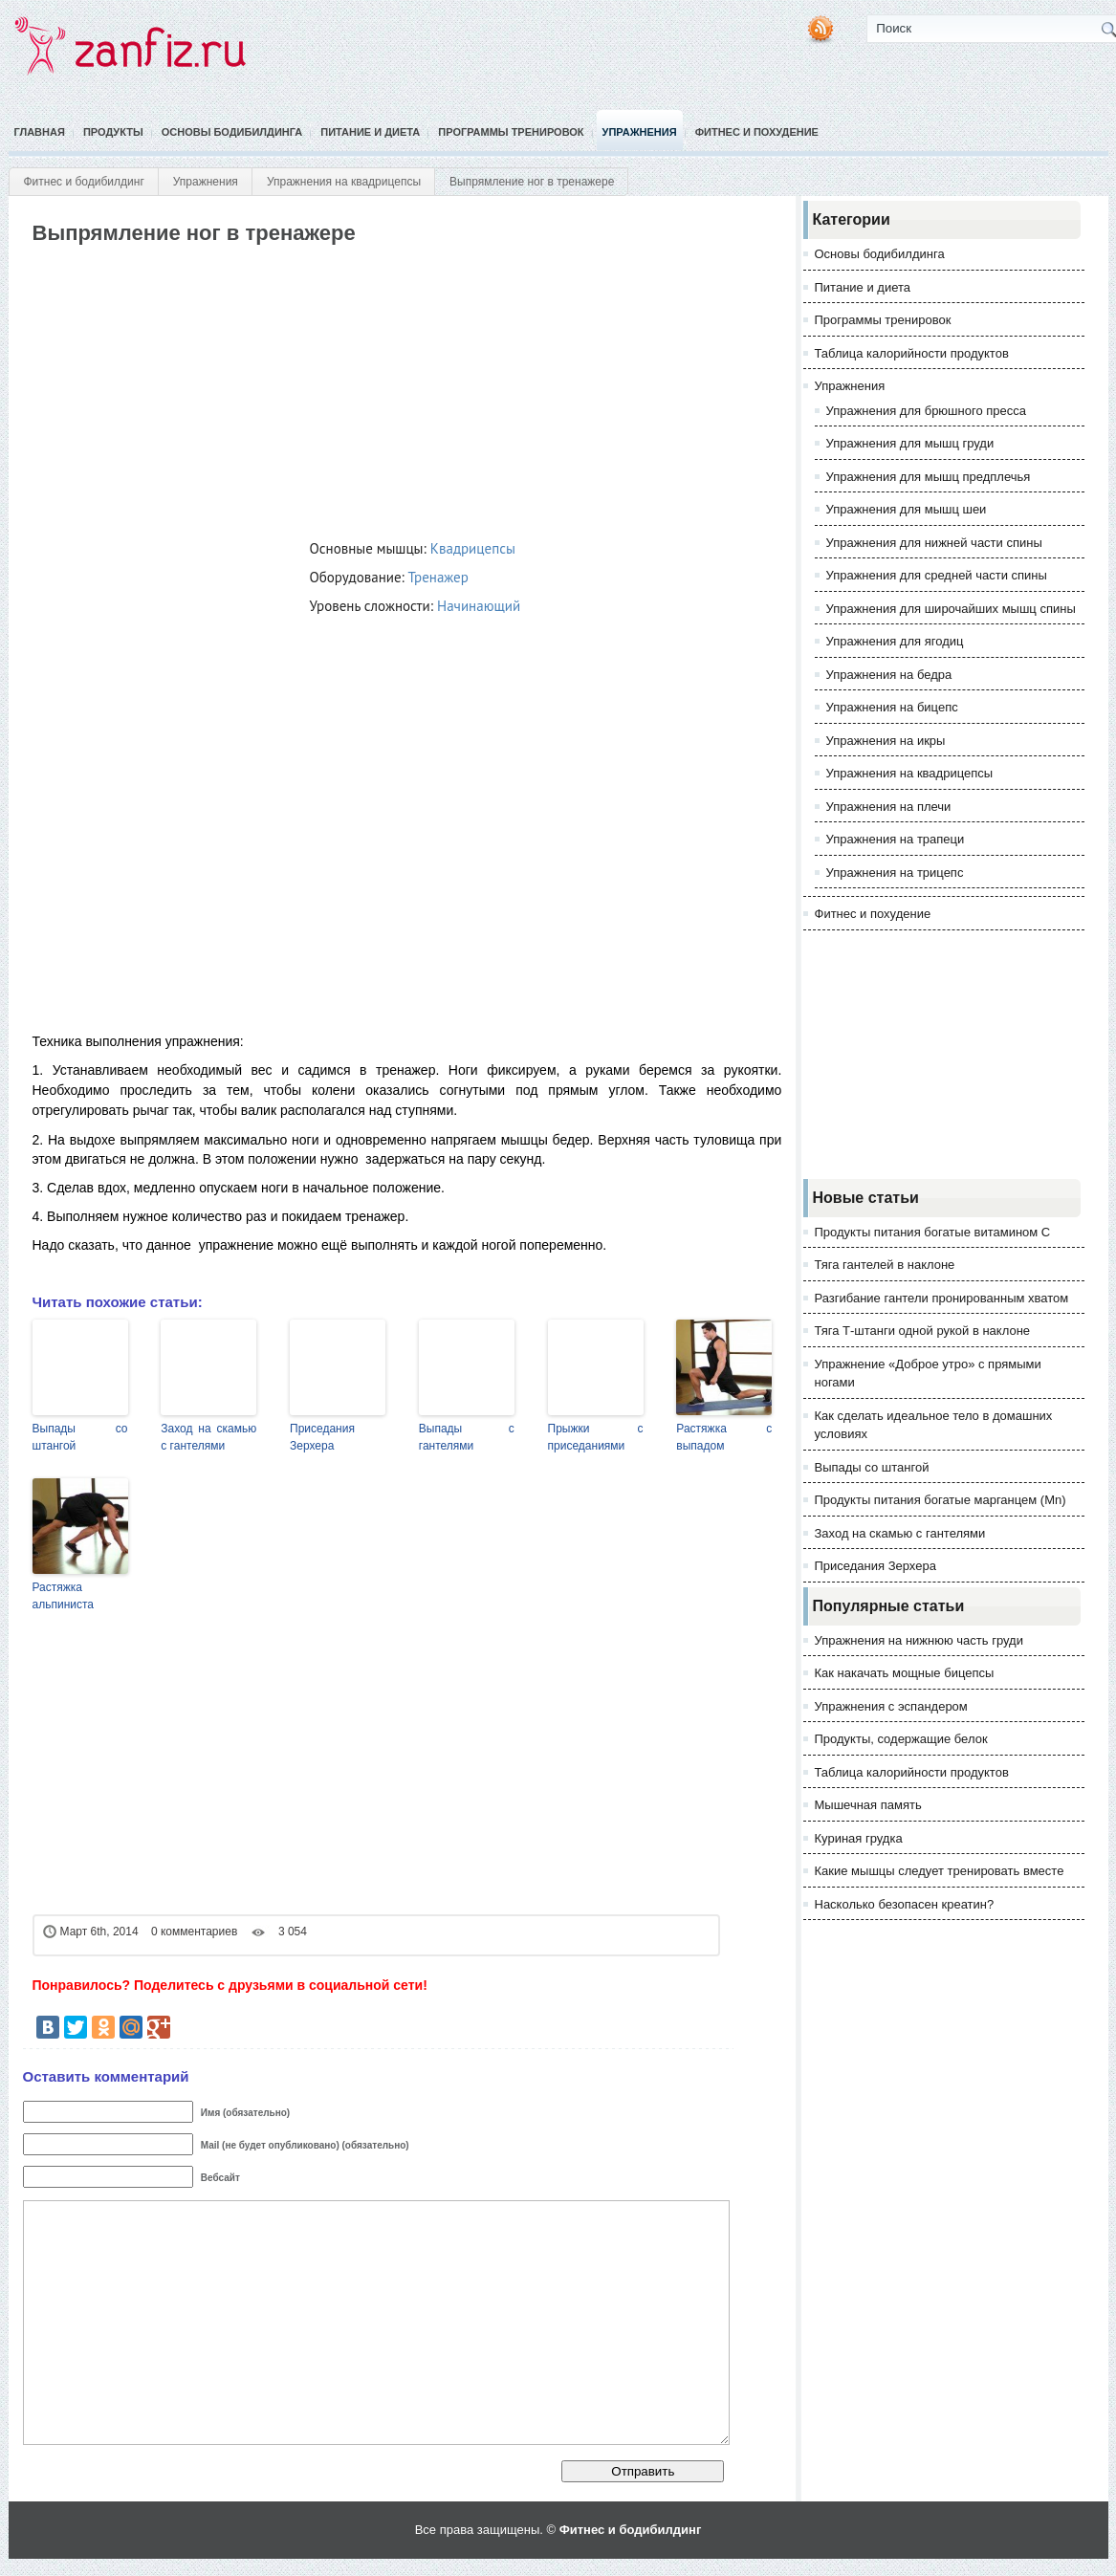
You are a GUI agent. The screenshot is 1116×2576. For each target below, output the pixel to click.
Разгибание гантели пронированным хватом (942, 1298)
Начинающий (478, 606)
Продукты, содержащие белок (901, 1739)
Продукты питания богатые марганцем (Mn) (940, 1500)
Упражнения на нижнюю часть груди (919, 1640)
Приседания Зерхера (322, 1437)
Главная (39, 132)
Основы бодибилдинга (232, 132)
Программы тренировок (510, 132)
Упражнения (639, 132)
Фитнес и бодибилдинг (84, 181)
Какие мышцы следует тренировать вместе (939, 1871)
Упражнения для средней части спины (936, 575)
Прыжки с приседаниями (596, 1437)
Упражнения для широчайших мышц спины (951, 608)
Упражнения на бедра (889, 674)
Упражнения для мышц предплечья (928, 476)
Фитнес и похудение (757, 132)
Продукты (113, 132)
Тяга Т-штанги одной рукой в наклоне (923, 1330)
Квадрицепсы (472, 548)
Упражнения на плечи (889, 806)
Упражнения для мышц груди (910, 443)
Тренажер (437, 577)
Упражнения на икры (886, 740)
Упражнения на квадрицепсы (344, 181)
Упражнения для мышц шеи (906, 509)
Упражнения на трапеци (895, 839)
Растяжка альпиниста (64, 1596)
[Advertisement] (379, 388)
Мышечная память (868, 1805)
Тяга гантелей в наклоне (885, 1264)
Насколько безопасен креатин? (905, 1904)
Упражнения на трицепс (895, 872)
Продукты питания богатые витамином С (933, 1232)
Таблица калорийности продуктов (912, 353)
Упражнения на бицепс (892, 707)
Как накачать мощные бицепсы (905, 1673)
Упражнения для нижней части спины (934, 542)
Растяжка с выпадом (724, 1437)
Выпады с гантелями (466, 1437)
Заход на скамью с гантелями (208, 1437)
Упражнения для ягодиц (895, 641)
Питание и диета (370, 132)
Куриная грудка (859, 1838)
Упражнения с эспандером (891, 1706)
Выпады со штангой (80, 1437)
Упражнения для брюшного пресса (926, 411)
